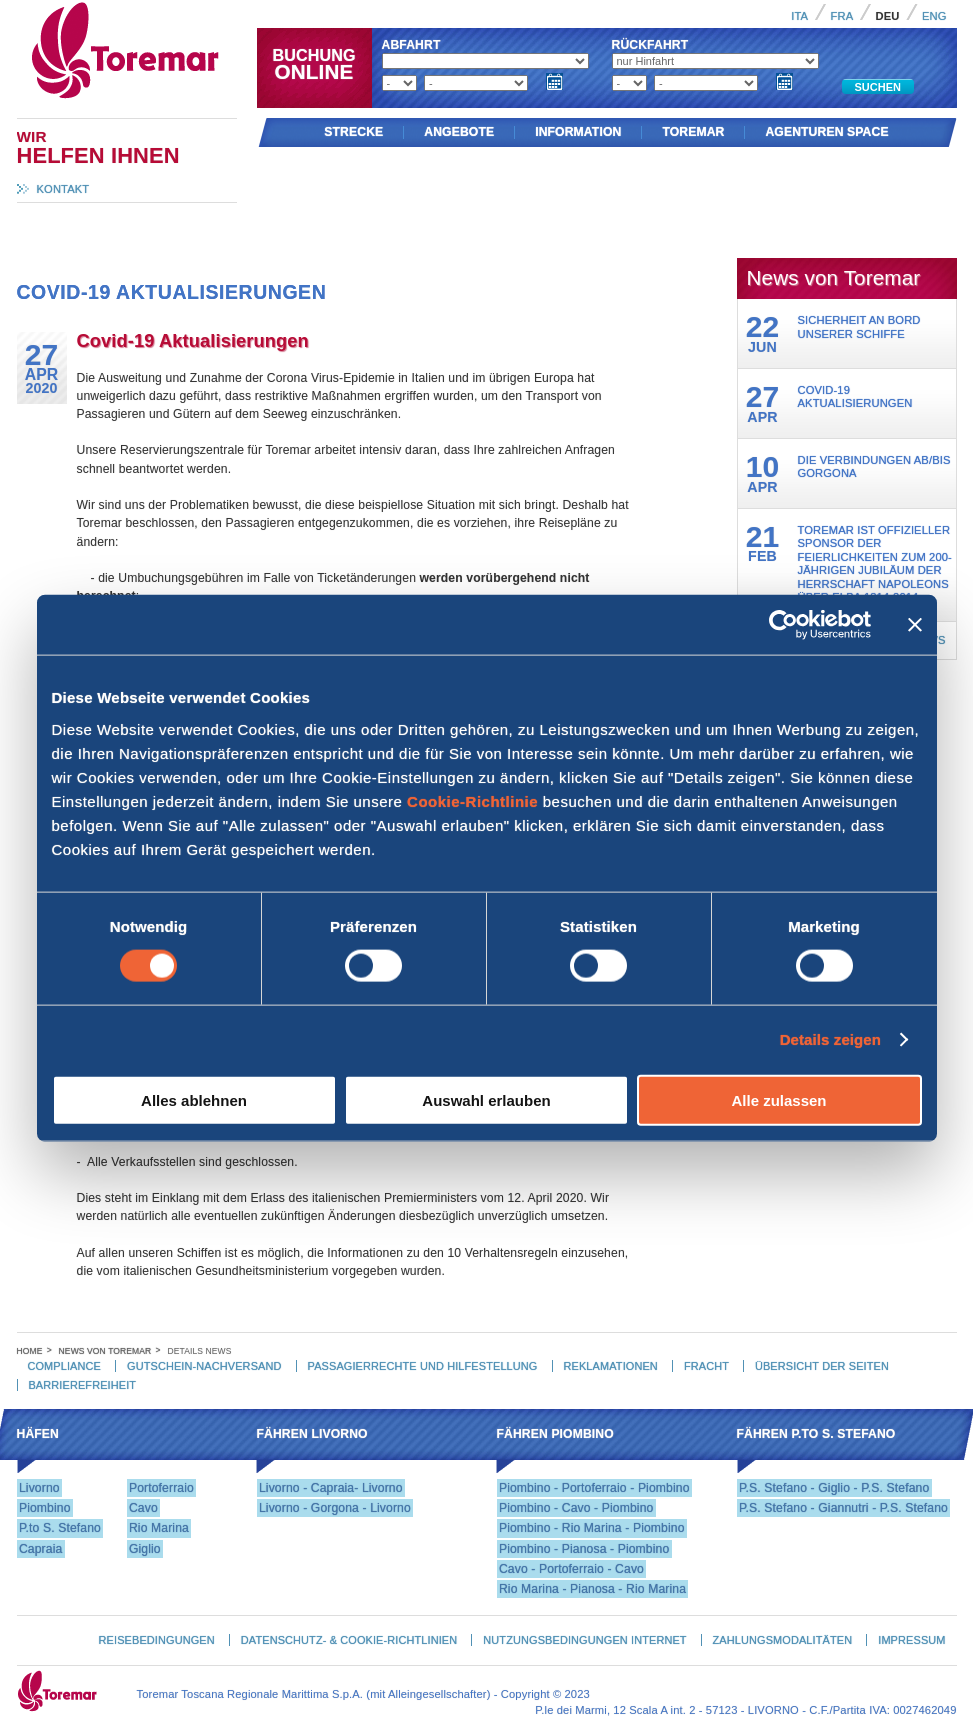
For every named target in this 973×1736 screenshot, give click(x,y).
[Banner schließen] (915, 625)
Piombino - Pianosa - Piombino (584, 1549)
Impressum (911, 1640)
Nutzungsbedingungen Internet (584, 1640)
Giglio (145, 1549)
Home (30, 1351)
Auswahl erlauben (486, 1099)
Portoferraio (161, 1488)
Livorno (39, 1488)
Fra (842, 16)
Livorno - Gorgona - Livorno (335, 1508)
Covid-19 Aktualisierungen (855, 396)
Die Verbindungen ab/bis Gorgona (874, 466)
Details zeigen (830, 1039)
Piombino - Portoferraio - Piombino (594, 1488)
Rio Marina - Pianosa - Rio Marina (592, 1589)
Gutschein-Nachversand (204, 1366)
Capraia (40, 1549)
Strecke (353, 132)
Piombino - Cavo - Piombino (576, 1508)
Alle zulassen (778, 1099)
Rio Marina (159, 1528)
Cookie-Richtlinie (472, 800)
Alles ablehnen (194, 1099)
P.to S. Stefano (60, 1528)
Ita (799, 16)
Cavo (143, 1508)
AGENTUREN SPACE (826, 132)
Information (578, 132)
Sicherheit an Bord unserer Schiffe (859, 326)
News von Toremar (105, 1351)
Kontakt (63, 189)
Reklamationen (611, 1366)
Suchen (878, 87)
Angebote (459, 132)
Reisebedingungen (157, 1640)
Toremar (213, 9)
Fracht (706, 1366)
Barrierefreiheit (82, 1385)
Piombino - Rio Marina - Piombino (592, 1528)
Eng (934, 16)
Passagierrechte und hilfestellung (423, 1366)
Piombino (45, 1508)
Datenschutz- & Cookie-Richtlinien (349, 1640)
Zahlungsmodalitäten (783, 1640)
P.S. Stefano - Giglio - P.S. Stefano (834, 1488)
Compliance (64, 1366)
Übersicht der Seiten (822, 1366)
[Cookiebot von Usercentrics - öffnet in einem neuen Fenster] (783, 625)
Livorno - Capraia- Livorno (331, 1488)
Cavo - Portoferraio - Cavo (571, 1569)
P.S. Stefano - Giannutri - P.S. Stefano (843, 1508)
